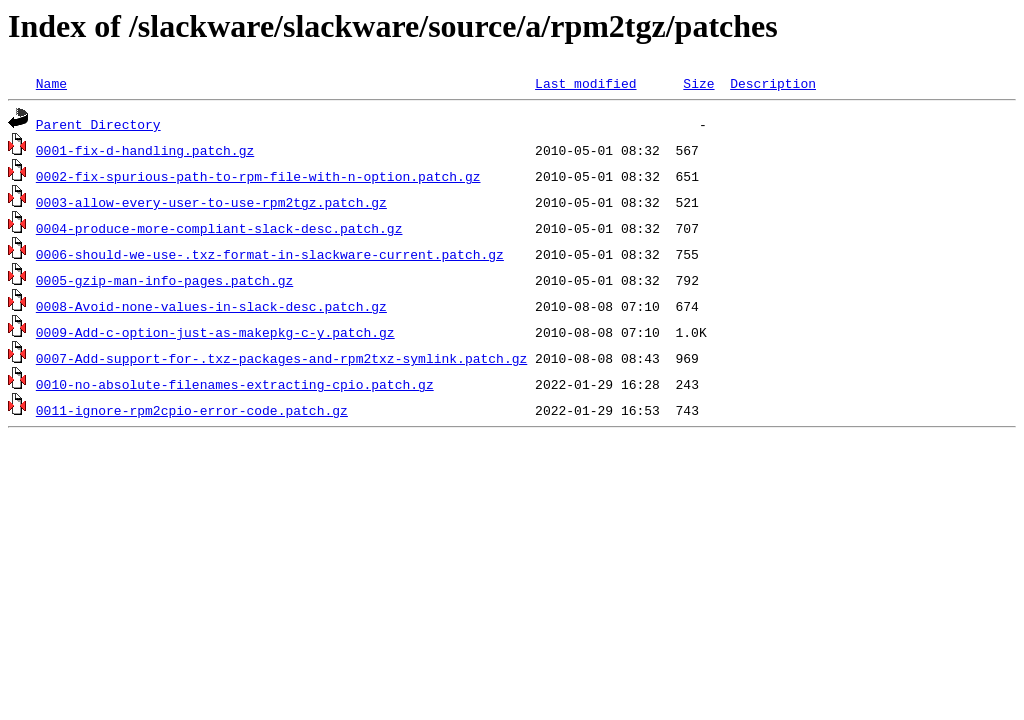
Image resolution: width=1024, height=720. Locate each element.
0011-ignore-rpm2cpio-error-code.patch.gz (192, 410)
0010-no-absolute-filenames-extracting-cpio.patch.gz (235, 384)
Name (51, 83)
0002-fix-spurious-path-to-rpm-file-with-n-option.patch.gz (258, 176)
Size (698, 83)
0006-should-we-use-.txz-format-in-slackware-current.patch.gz (270, 254)
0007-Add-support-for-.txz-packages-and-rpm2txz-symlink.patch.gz (281, 358)
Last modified (585, 83)
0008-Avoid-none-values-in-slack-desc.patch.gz (211, 306)
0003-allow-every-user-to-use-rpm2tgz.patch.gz (211, 202)
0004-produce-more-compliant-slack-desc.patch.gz (219, 228)
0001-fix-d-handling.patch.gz (145, 150)
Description (773, 83)
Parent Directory (98, 124)
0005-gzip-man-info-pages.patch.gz (164, 280)
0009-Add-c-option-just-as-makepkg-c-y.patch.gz (215, 332)
